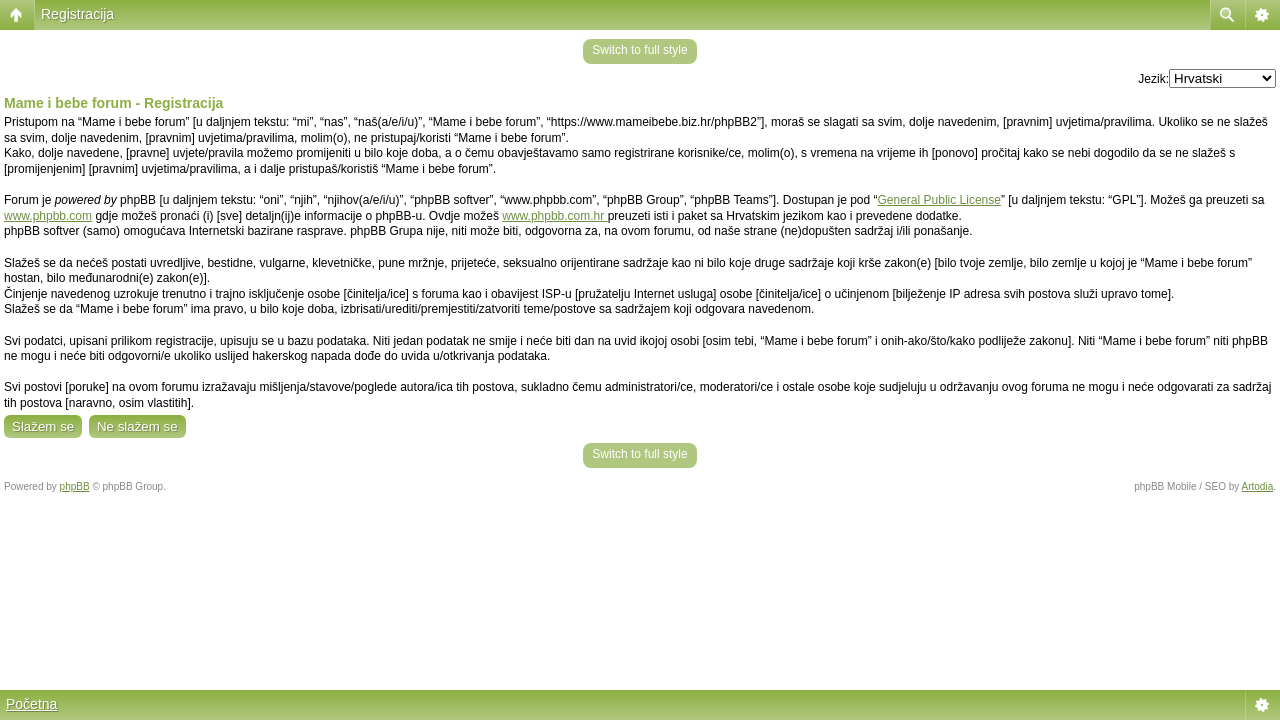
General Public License (939, 200)
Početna (31, 704)
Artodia (1258, 486)
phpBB (75, 486)
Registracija (77, 14)
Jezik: (1153, 79)
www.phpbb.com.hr (554, 216)
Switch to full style (639, 50)
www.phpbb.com (48, 216)
